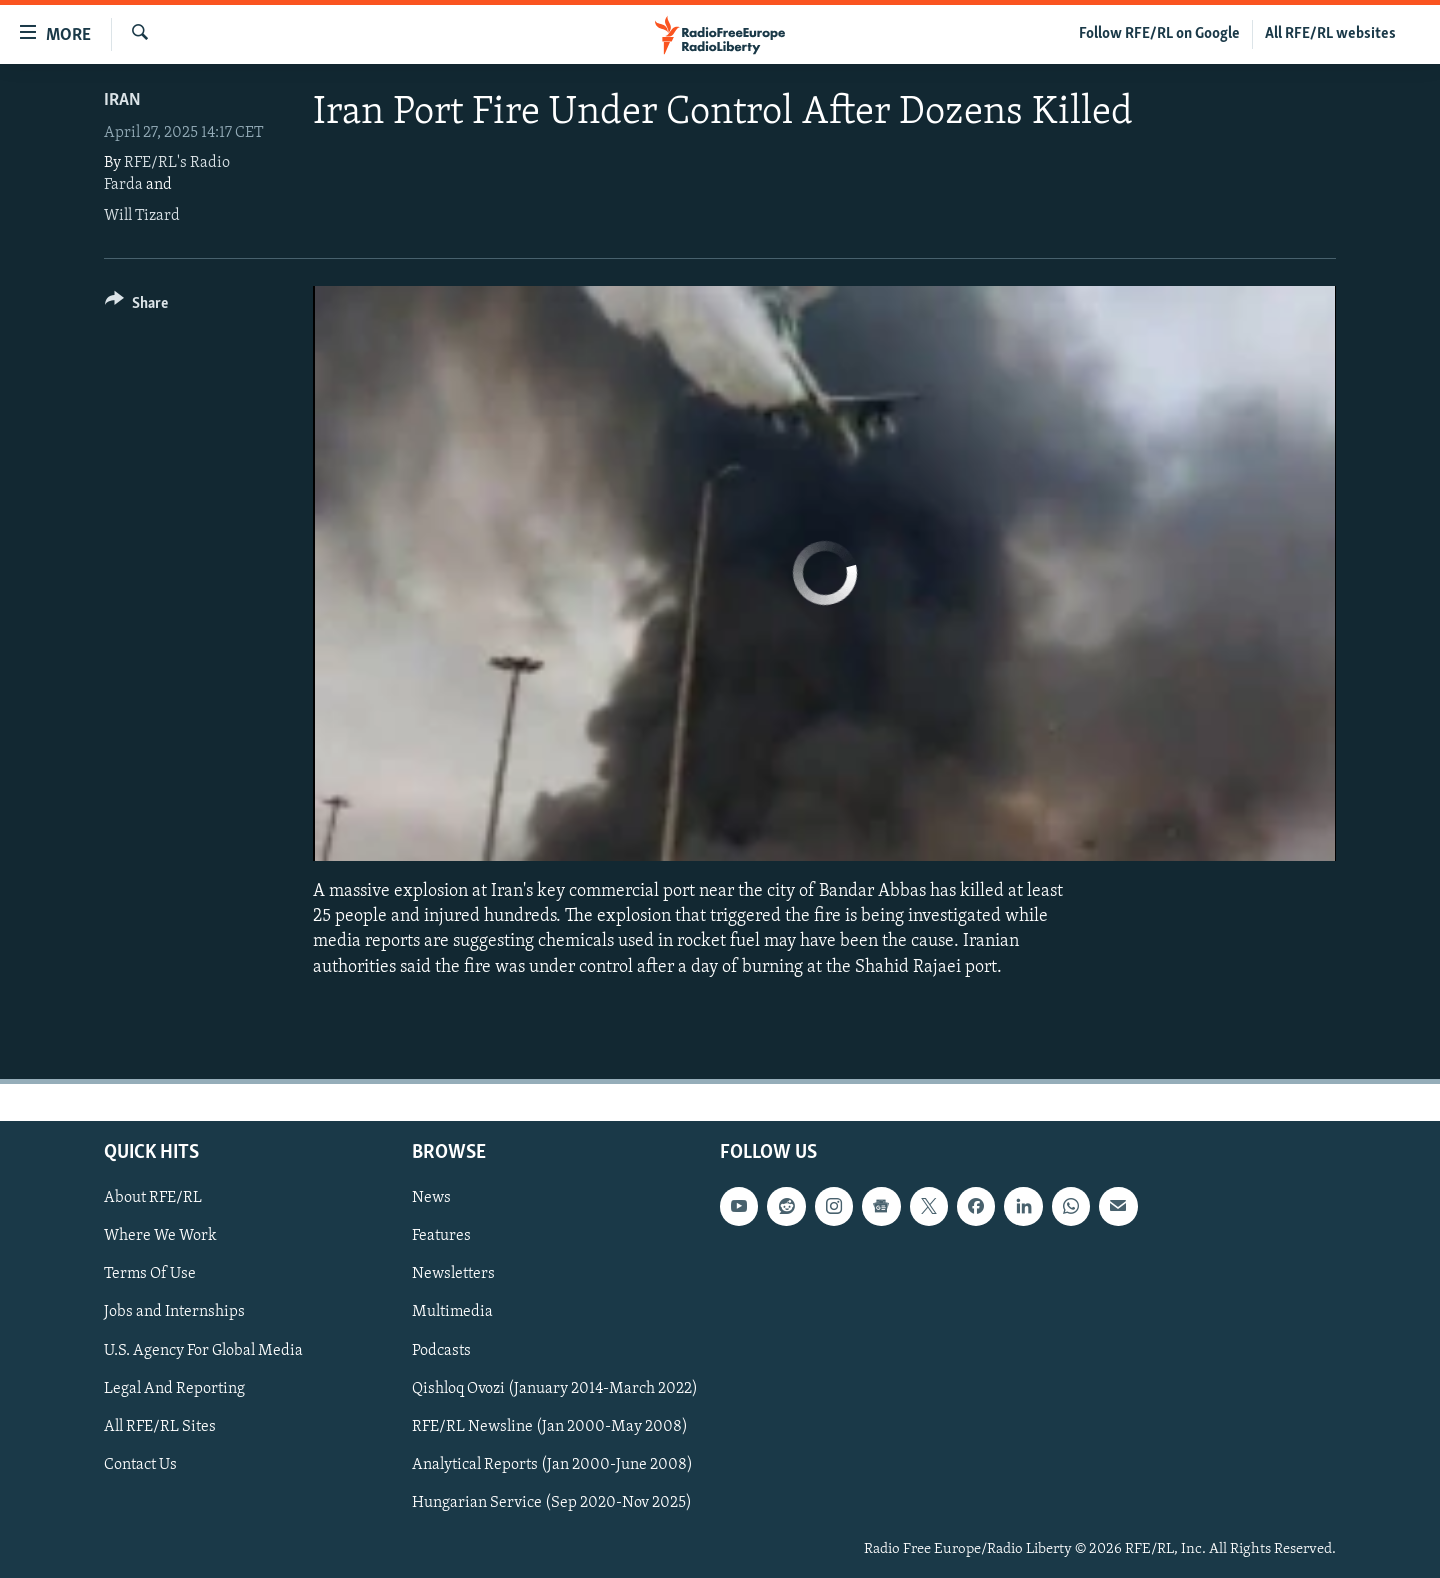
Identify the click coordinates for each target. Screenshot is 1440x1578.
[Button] (136, 306)
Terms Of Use (150, 1274)
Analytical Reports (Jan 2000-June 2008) (552, 1465)
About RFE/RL (153, 1198)
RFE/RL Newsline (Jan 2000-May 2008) (550, 1426)
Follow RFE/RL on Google (1159, 34)
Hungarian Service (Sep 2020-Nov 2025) (552, 1503)
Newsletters (453, 1274)
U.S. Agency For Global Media (203, 1350)
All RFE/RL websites (1330, 34)
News (431, 1198)
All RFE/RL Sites (160, 1426)
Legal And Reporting (174, 1388)
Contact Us (140, 1465)
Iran (122, 100)
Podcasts (441, 1350)
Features (441, 1236)
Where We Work (160, 1236)
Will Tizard (142, 216)
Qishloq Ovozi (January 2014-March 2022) (555, 1388)
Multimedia (452, 1312)
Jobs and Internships (174, 1312)
